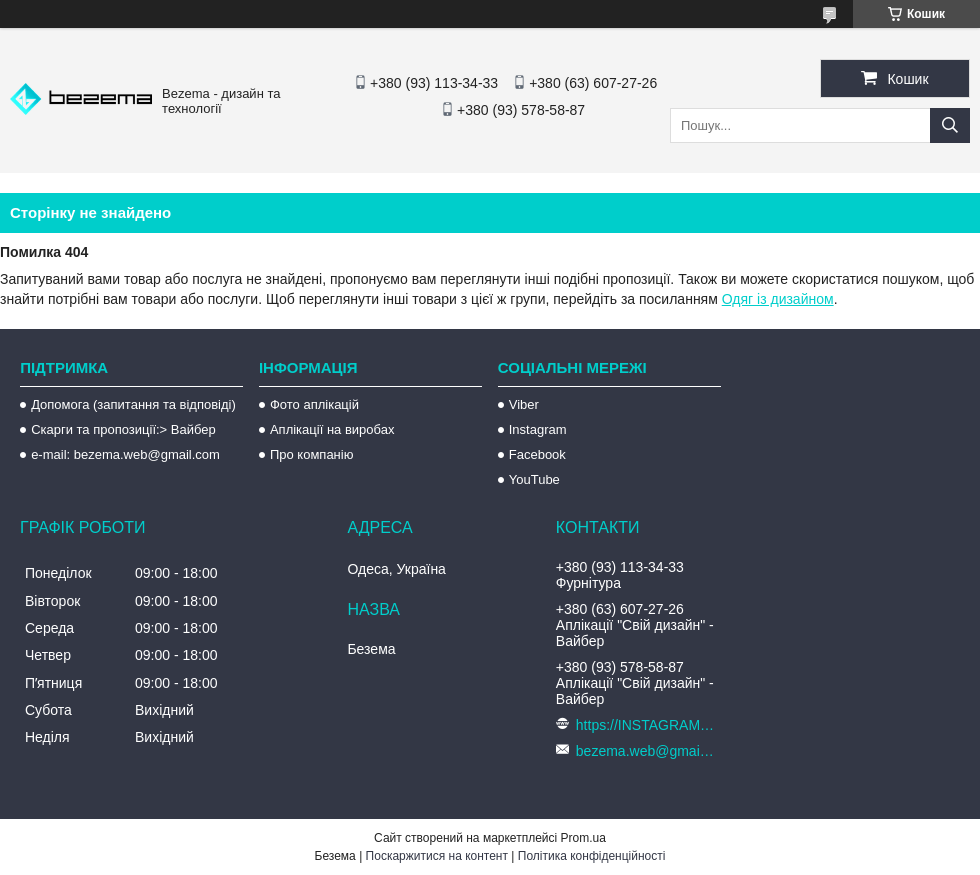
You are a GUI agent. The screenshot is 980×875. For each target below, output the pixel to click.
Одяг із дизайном (778, 299)
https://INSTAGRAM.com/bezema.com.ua (646, 725)
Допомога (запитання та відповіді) (133, 404)
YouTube (534, 479)
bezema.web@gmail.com (646, 751)
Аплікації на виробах (332, 429)
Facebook (537, 454)
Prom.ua (583, 838)
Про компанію (312, 454)
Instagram (538, 429)
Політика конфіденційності (592, 856)
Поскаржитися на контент (437, 856)
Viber (524, 404)
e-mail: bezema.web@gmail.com (125, 454)
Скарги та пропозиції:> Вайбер (123, 429)
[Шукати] (950, 125)
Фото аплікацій (314, 404)
